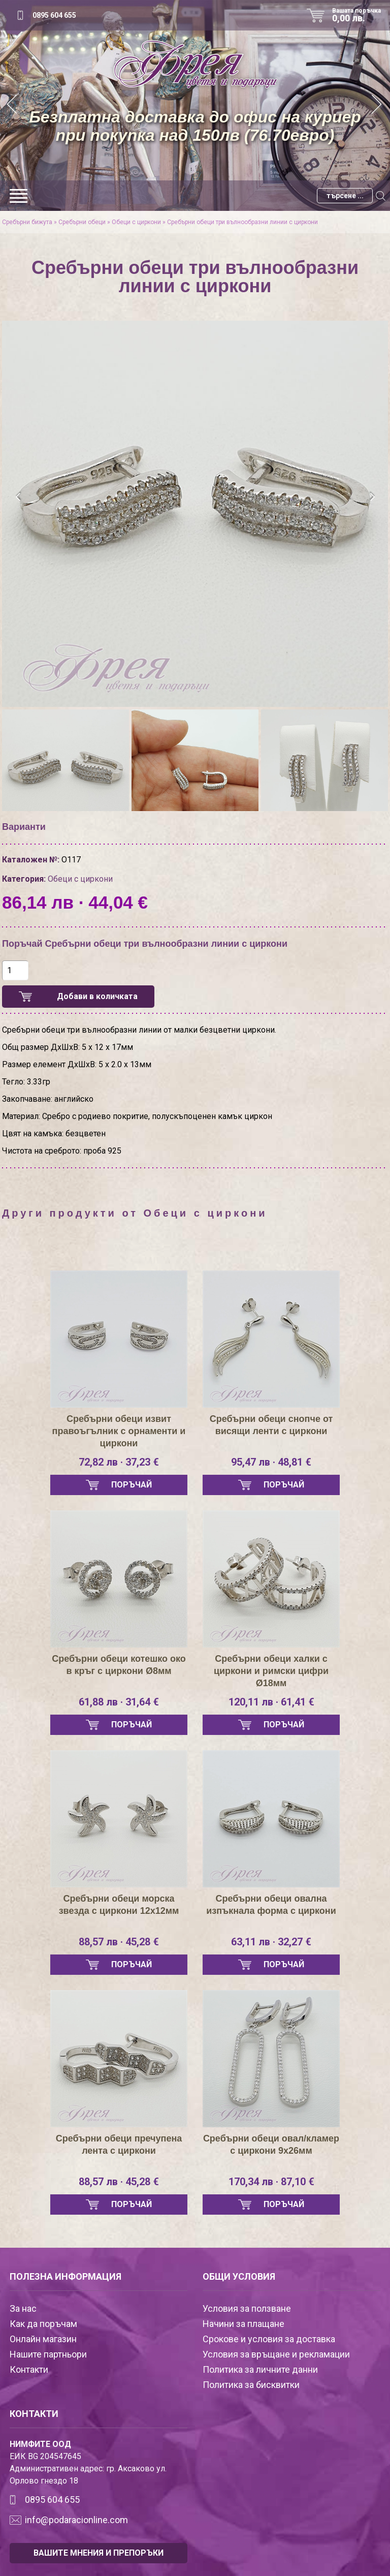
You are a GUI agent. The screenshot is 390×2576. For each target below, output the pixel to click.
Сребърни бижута (27, 222)
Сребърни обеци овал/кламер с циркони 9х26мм (271, 2144)
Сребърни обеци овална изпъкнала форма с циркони (271, 1905)
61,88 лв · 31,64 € (119, 1702)
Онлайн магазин (43, 2339)
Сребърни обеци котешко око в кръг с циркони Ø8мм (119, 1665)
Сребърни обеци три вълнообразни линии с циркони (242, 222)
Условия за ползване (247, 2308)
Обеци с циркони (136, 222)
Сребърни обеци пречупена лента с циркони (119, 2144)
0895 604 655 (54, 15)
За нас (23, 2308)
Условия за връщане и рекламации (276, 2354)
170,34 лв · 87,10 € (271, 2182)
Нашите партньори (48, 2354)
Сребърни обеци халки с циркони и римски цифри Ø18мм (271, 1671)
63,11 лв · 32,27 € (271, 1942)
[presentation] (18, 497)
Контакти (29, 2369)
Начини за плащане (243, 2323)
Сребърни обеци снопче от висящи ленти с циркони (271, 1425)
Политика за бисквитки (251, 2384)
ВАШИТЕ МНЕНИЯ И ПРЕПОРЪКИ (99, 2553)
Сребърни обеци (82, 222)
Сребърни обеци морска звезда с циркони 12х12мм (119, 1905)
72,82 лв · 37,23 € (119, 1462)
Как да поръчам (43, 2323)
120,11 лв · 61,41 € (271, 1702)
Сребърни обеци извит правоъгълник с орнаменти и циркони (119, 1431)
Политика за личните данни (260, 2369)
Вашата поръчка (360, 15)
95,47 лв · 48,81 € (271, 1462)
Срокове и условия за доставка (269, 2339)
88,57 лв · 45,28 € (119, 1942)
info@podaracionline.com (76, 2520)
